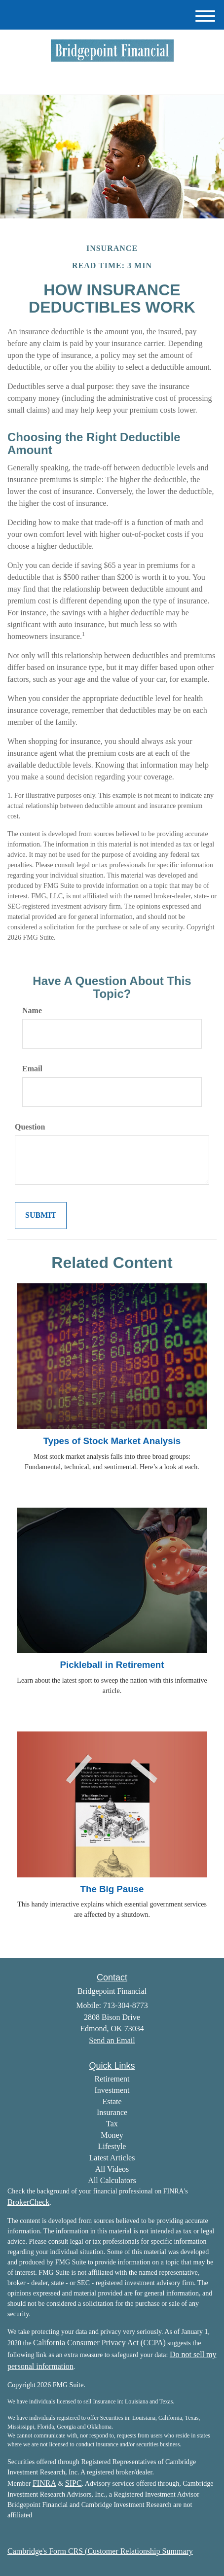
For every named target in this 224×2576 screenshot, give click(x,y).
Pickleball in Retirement (112, 1664)
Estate (111, 2101)
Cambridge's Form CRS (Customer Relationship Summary (100, 2551)
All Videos (112, 2169)
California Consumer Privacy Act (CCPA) (99, 2342)
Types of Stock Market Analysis (112, 1441)
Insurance (112, 2112)
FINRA (44, 2483)
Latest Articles (112, 2157)
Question (30, 1127)
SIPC (73, 2483)
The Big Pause (112, 1889)
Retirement (111, 2079)
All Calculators (112, 2180)
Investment (111, 2090)
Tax (112, 2123)
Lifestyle (112, 2146)
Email (32, 1068)
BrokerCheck (28, 2202)
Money (112, 2135)
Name (32, 1010)
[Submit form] (41, 1215)
